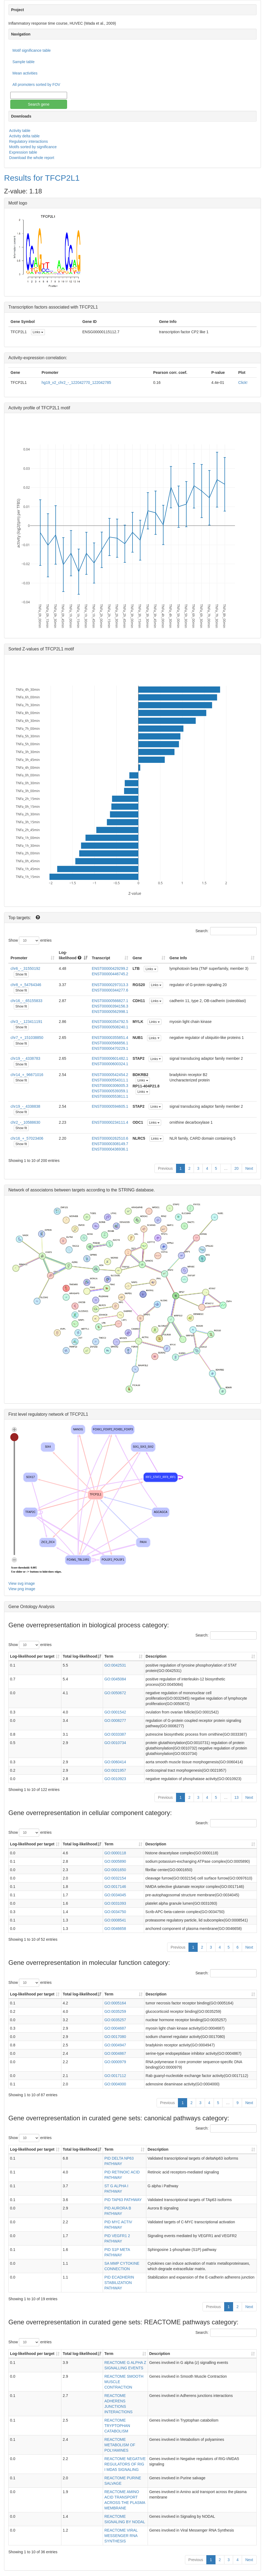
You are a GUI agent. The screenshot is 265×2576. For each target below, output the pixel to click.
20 (236, 1168)
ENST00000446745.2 (110, 974)
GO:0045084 (115, 1679)
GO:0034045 (115, 1895)
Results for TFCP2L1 (42, 177)
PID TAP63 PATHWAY (123, 2200)
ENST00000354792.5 (110, 1021)
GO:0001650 (115, 1870)
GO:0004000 (115, 2084)
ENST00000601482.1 (110, 1058)
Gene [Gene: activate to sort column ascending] (137, 958)
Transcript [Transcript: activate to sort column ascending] (101, 958)
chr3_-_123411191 (26, 1021)
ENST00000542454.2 (110, 1074)
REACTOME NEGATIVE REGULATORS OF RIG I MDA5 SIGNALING (125, 2464)
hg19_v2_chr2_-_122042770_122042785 (76, 382)
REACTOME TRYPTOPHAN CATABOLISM (117, 2425)
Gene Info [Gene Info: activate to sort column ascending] (178, 958)
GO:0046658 (115, 1928)
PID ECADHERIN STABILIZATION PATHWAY (119, 2282)
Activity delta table (24, 136)
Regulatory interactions (28, 141)
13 (236, 1797)
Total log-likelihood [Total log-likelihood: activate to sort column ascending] (80, 1656)
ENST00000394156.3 (110, 1006)
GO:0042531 (115, 1665)
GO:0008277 (115, 1720)
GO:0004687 (115, 2028)
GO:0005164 (115, 2003)
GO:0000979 (115, 2062)
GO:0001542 (115, 1712)
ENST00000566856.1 (110, 1043)
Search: (226, 931)
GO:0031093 (115, 1903)
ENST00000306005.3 (110, 1085)
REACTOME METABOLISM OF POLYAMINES (119, 2444)
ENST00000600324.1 (110, 1064)
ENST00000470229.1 (110, 1048)
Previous (165, 1168)
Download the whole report (31, 157)
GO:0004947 (115, 2045)
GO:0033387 (115, 1734)
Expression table (23, 152)
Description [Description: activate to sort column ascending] (156, 1656)
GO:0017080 (115, 2036)
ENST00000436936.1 (110, 1149)
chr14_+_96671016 (27, 1074)
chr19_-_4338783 (25, 1058)
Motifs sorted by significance (33, 147)
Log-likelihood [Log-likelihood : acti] (70, 955)
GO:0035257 (115, 2020)
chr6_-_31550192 (25, 968)
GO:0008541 (115, 1920)
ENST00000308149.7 (110, 1144)
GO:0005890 (115, 1861)
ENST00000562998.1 (110, 1011)
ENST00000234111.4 (110, 1122)
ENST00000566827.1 (110, 1001)
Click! (242, 382)
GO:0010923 (115, 1779)
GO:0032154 (115, 1878)
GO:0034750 (115, 1912)
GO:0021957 (115, 1770)
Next (249, 1168)
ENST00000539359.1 (110, 1091)
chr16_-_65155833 (26, 1001)
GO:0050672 (115, 1693)
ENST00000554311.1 (110, 1080)
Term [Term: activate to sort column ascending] (108, 1656)
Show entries (30, 941)
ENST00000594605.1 (110, 1106)
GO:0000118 (115, 1853)
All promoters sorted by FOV (36, 84)
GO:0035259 (115, 2011)
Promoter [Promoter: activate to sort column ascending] (19, 958)
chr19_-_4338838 (25, 1106)
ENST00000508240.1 (110, 1027)
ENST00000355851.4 (110, 1037)
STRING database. (136, 1190)
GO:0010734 (115, 1743)
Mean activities (25, 73)
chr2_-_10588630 (25, 1122)
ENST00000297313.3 (110, 985)
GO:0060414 (115, 1762)
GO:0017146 (115, 1886)
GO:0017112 (115, 2075)
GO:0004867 (115, 2053)
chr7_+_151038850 (27, 1037)
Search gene (38, 104)
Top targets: (20, 917)
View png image (21, 1589)
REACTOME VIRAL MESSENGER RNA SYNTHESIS (121, 2535)
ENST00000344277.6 (110, 990)
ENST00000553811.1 (110, 1096)
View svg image (21, 1583)
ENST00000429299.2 (110, 968)
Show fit (21, 974)
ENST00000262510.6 (110, 1138)
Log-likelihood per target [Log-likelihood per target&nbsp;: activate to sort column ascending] (32, 1656)
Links (38, 332)
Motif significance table (31, 50)
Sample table (23, 62)
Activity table (20, 130)
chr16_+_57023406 (27, 1138)
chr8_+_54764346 (26, 985)
